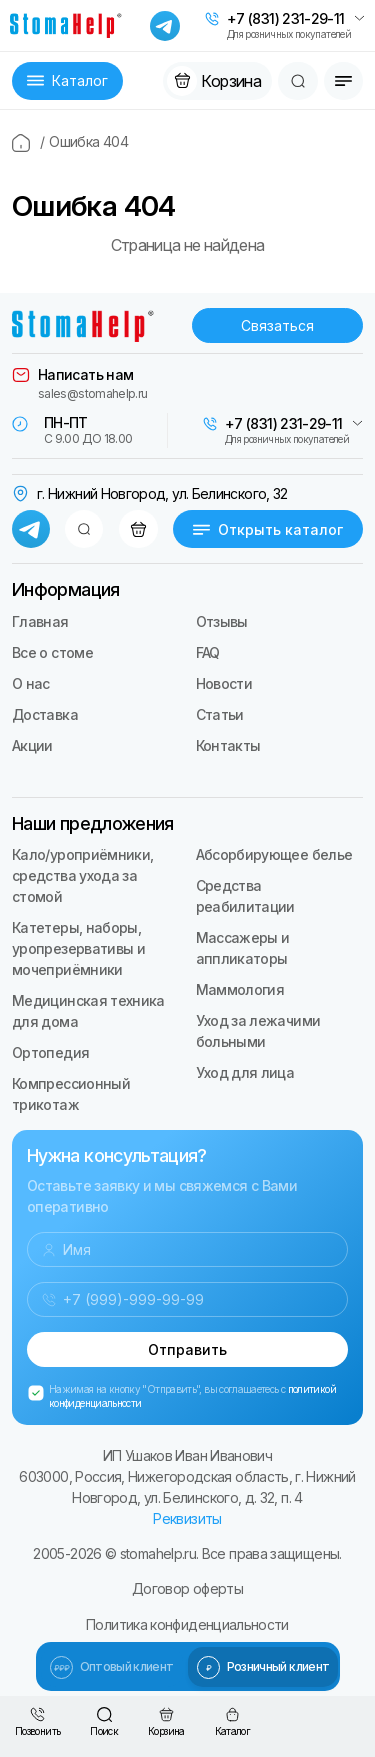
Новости (224, 683)
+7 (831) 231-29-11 (285, 19)
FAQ (208, 652)
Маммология (240, 989)
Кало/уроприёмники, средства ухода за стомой (82, 875)
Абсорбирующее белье (274, 854)
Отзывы (222, 621)
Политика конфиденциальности (187, 1624)
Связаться (277, 325)
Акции (32, 745)
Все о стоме (52, 652)
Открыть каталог (268, 529)
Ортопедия (50, 1052)
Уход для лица (245, 1072)
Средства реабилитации (245, 896)
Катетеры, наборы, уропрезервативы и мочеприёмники (78, 948)
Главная (40, 621)
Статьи (220, 714)
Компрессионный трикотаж (71, 1094)
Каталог (67, 80)
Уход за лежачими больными (258, 1031)
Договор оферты (187, 1588)
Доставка (45, 714)
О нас (31, 683)
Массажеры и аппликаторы (243, 948)
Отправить (187, 1349)
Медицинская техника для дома (88, 1011)
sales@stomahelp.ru (92, 393)
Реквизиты (187, 1518)
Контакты (228, 745)
